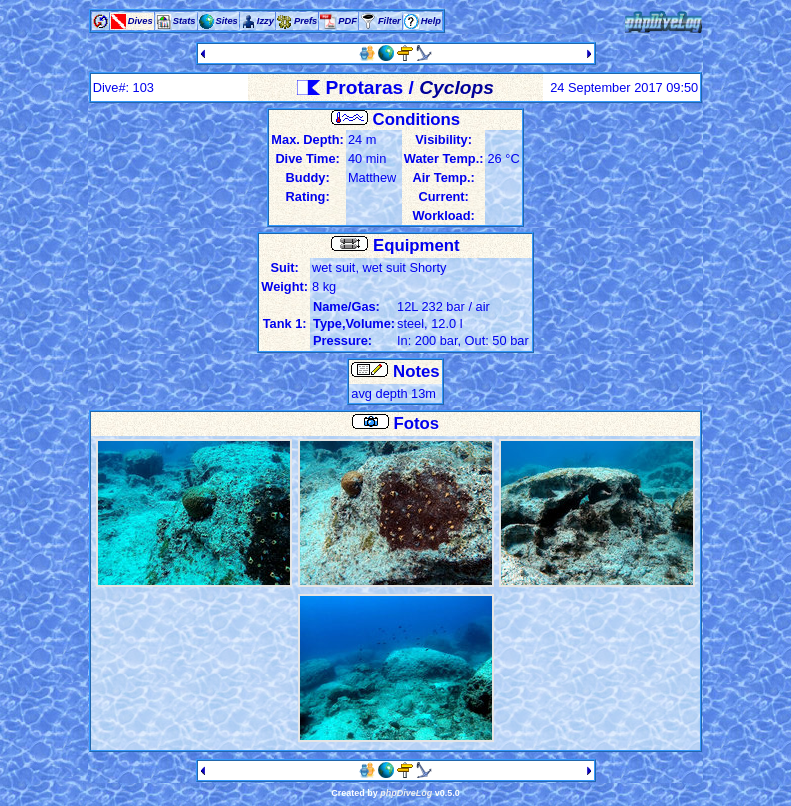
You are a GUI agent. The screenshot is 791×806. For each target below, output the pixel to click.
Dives (140, 21)
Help (431, 21)
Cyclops (456, 87)
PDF (347, 21)
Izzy (265, 21)
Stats (184, 21)
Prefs (305, 21)
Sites (227, 21)
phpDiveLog (406, 793)
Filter (389, 21)
